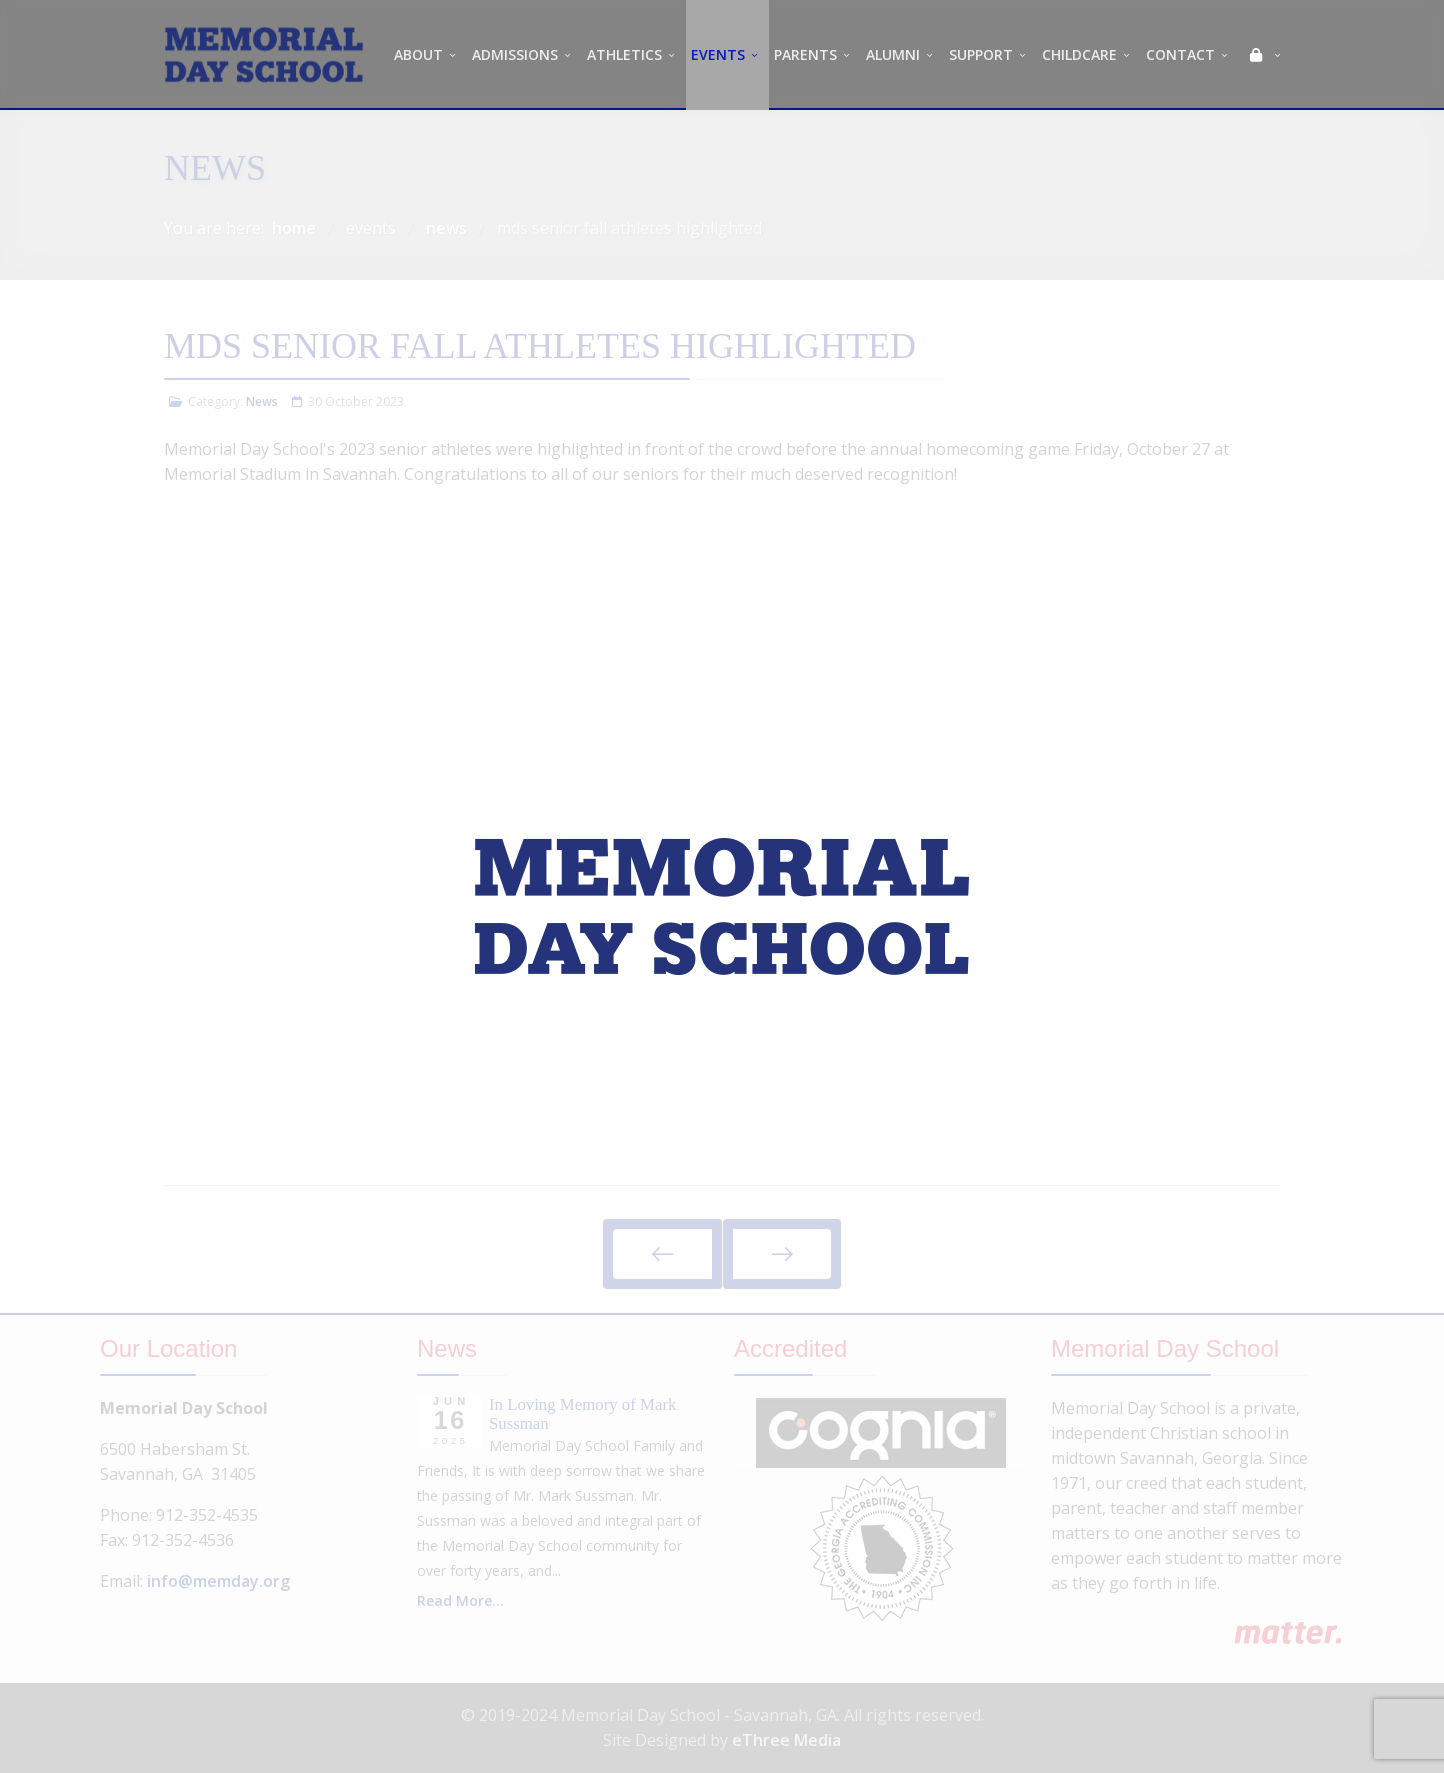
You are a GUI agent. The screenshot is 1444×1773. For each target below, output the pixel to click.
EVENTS (718, 54)
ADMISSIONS (515, 54)
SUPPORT (981, 54)
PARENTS (805, 54)
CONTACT (1180, 54)
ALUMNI (893, 54)
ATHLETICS (624, 54)
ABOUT (418, 54)
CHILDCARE (1079, 54)
